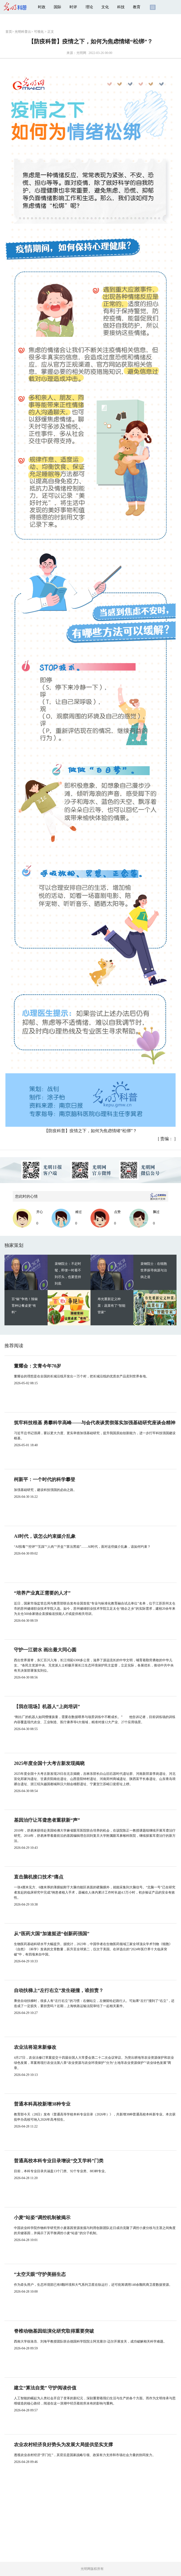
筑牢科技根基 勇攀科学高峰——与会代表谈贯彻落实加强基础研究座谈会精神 (94, 1422)
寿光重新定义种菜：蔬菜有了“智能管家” (111, 1305)
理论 (89, 7)
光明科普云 (23, 31)
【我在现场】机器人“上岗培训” (47, 1706)
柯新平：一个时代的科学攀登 (44, 1479)
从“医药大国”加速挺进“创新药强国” (51, 1933)
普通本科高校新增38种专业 (42, 2104)
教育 (136, 7)
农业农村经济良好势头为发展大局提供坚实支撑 (63, 2444)
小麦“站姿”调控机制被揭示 (42, 2217)
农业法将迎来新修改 (35, 2047)
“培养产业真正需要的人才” (42, 1593)
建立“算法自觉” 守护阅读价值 (45, 2387)
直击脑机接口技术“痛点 (38, 1876)
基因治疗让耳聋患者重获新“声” (47, 1820)
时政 (41, 7)
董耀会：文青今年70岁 (37, 1365)
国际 (57, 7)
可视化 (39, 31)
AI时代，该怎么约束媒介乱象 (45, 1536)
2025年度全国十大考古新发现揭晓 (49, 1763)
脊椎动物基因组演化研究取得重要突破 (54, 2331)
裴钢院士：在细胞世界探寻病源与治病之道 (153, 1270)
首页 (8, 31)
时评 (73, 7)
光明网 (81, 53)
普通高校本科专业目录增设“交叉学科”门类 (58, 2160)
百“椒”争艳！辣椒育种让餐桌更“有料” (24, 1305)
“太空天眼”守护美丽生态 (40, 2274)
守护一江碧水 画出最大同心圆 (45, 1649)
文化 (105, 7)
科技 (121, 7)
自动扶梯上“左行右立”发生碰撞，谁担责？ (58, 1990)
